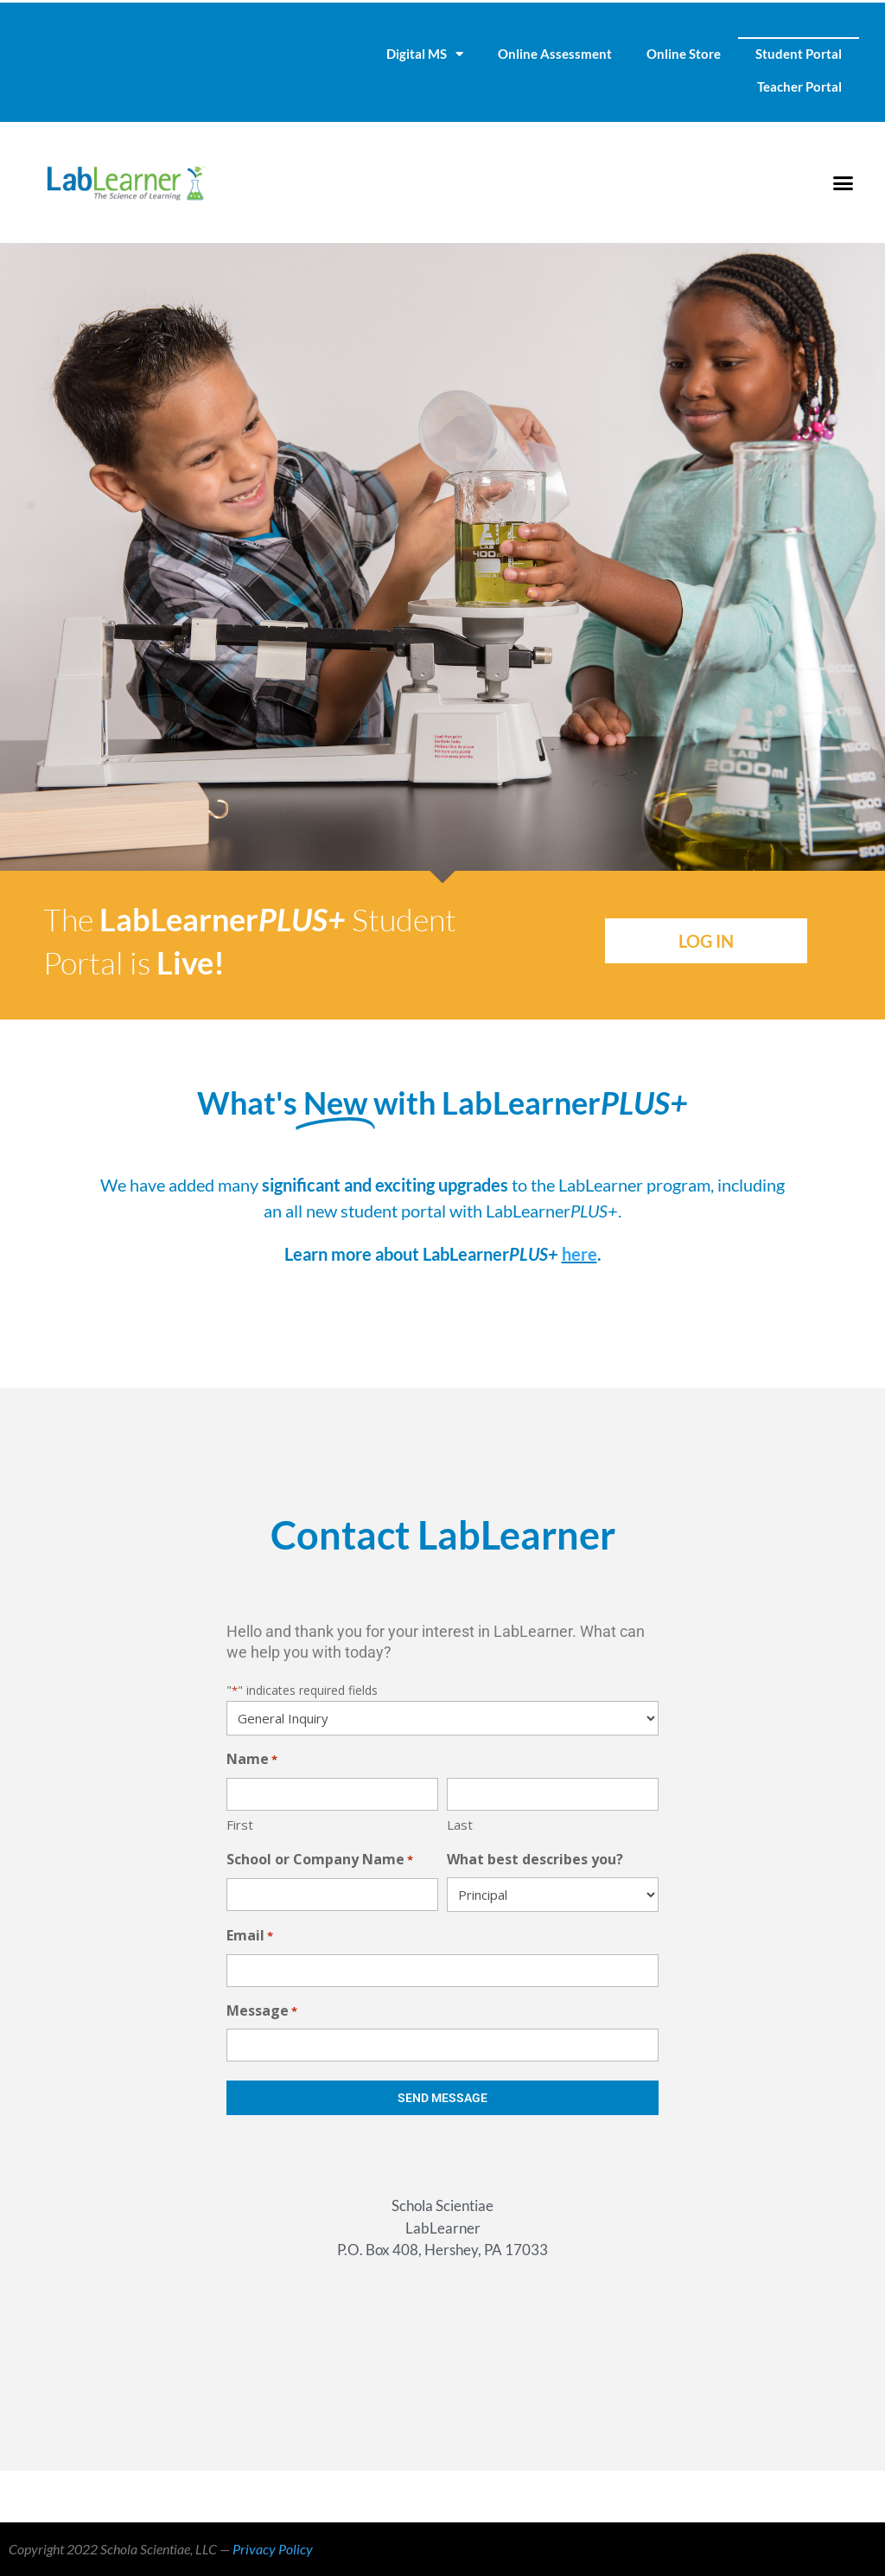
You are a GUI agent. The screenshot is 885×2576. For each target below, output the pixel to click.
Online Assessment (555, 53)
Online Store (683, 53)
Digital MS (424, 54)
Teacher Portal (799, 86)
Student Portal (798, 53)
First (239, 1824)
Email (249, 1936)
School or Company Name (319, 1860)
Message (261, 2012)
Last (460, 1824)
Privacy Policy (272, 2549)
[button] (842, 182)
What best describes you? (535, 1859)
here (579, 1253)
